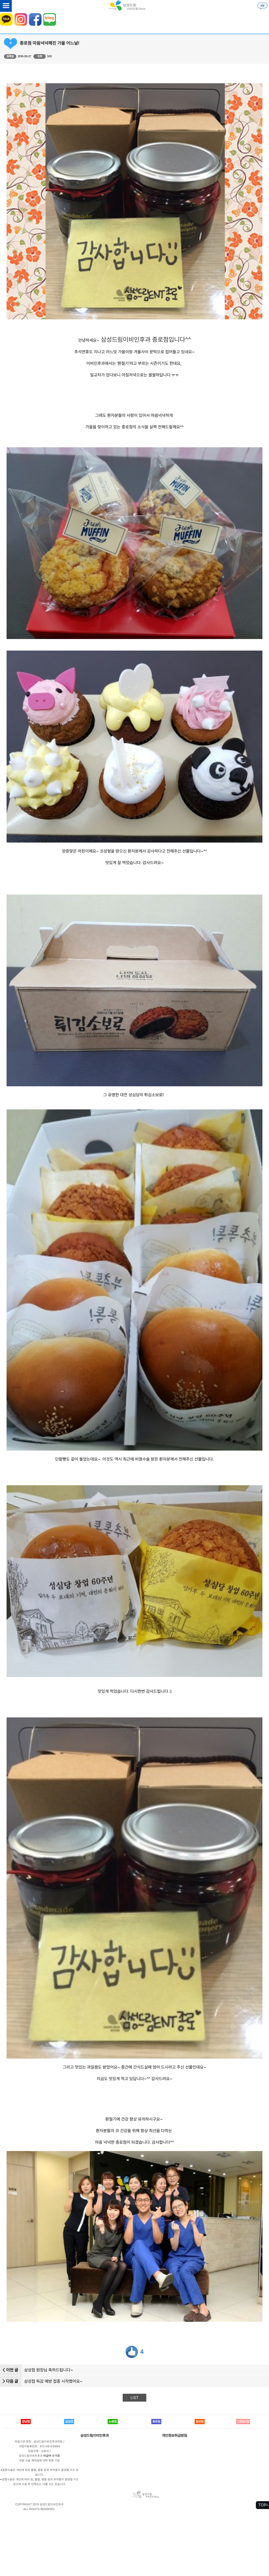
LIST (134, 2397)
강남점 (26, 2421)
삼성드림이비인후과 (94, 2435)
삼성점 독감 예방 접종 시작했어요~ (53, 2381)
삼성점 (69, 2421)
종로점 (156, 2421)
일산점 (200, 2421)
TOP (262, 2504)
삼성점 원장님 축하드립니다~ (48, 2369)
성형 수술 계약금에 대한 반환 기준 (39, 2460)
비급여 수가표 (51, 2456)
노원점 (113, 2421)
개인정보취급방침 (174, 2435)
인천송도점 (243, 2421)
